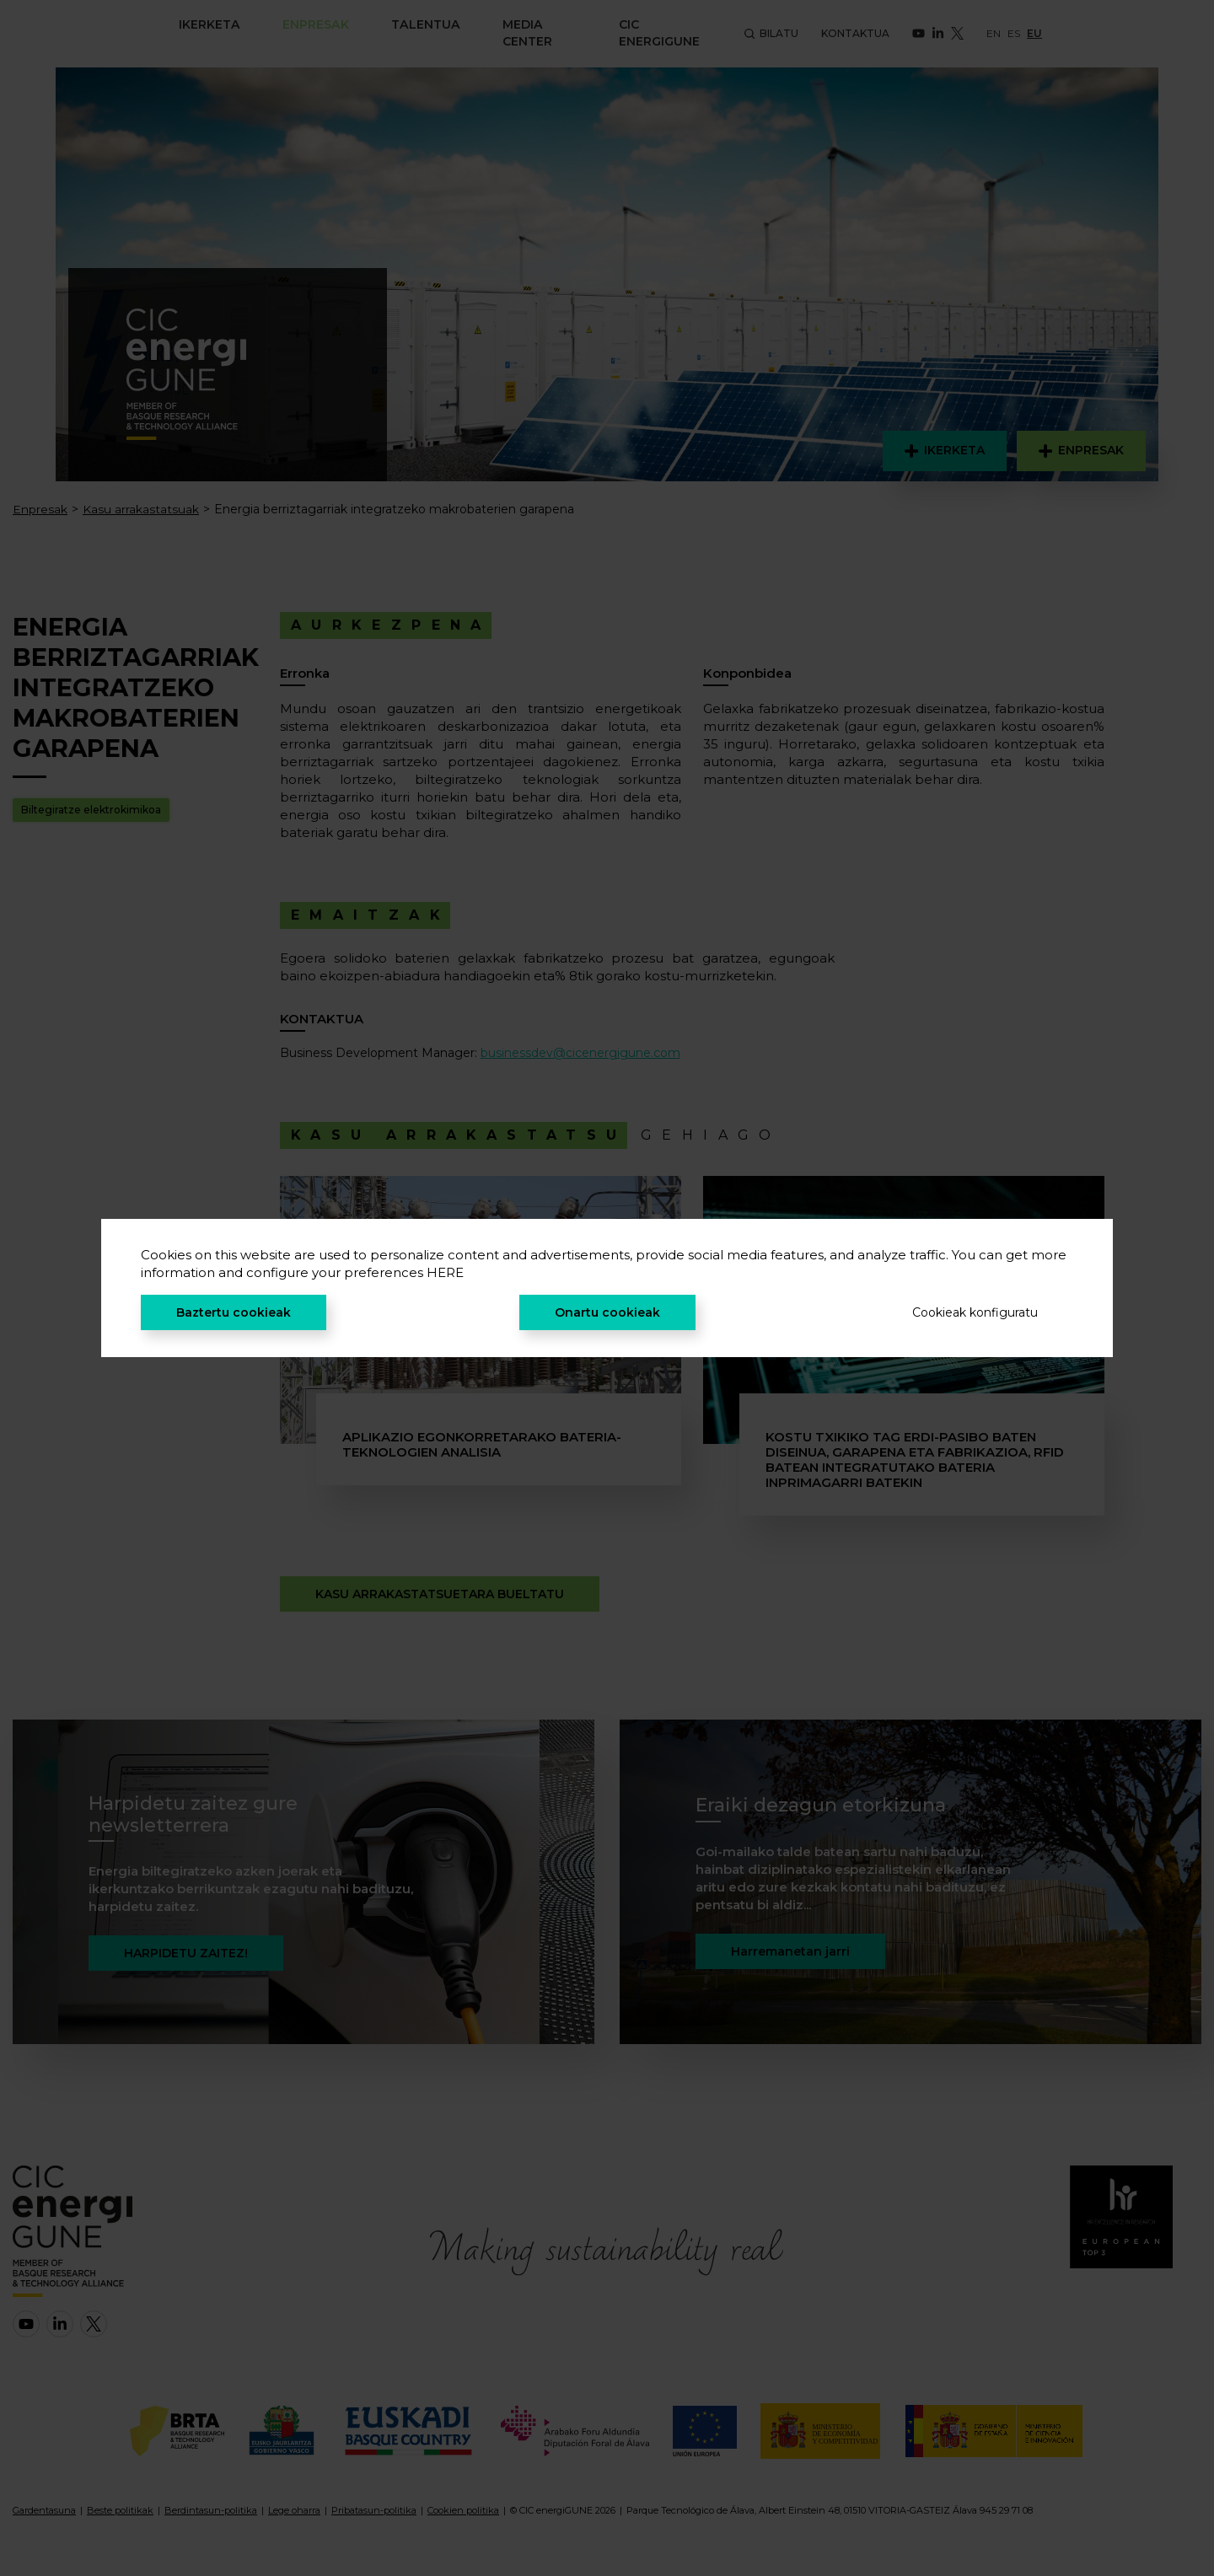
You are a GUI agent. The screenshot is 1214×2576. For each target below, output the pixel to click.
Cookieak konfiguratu (975, 1312)
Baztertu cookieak (233, 1312)
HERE (445, 1272)
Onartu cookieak (607, 1312)
